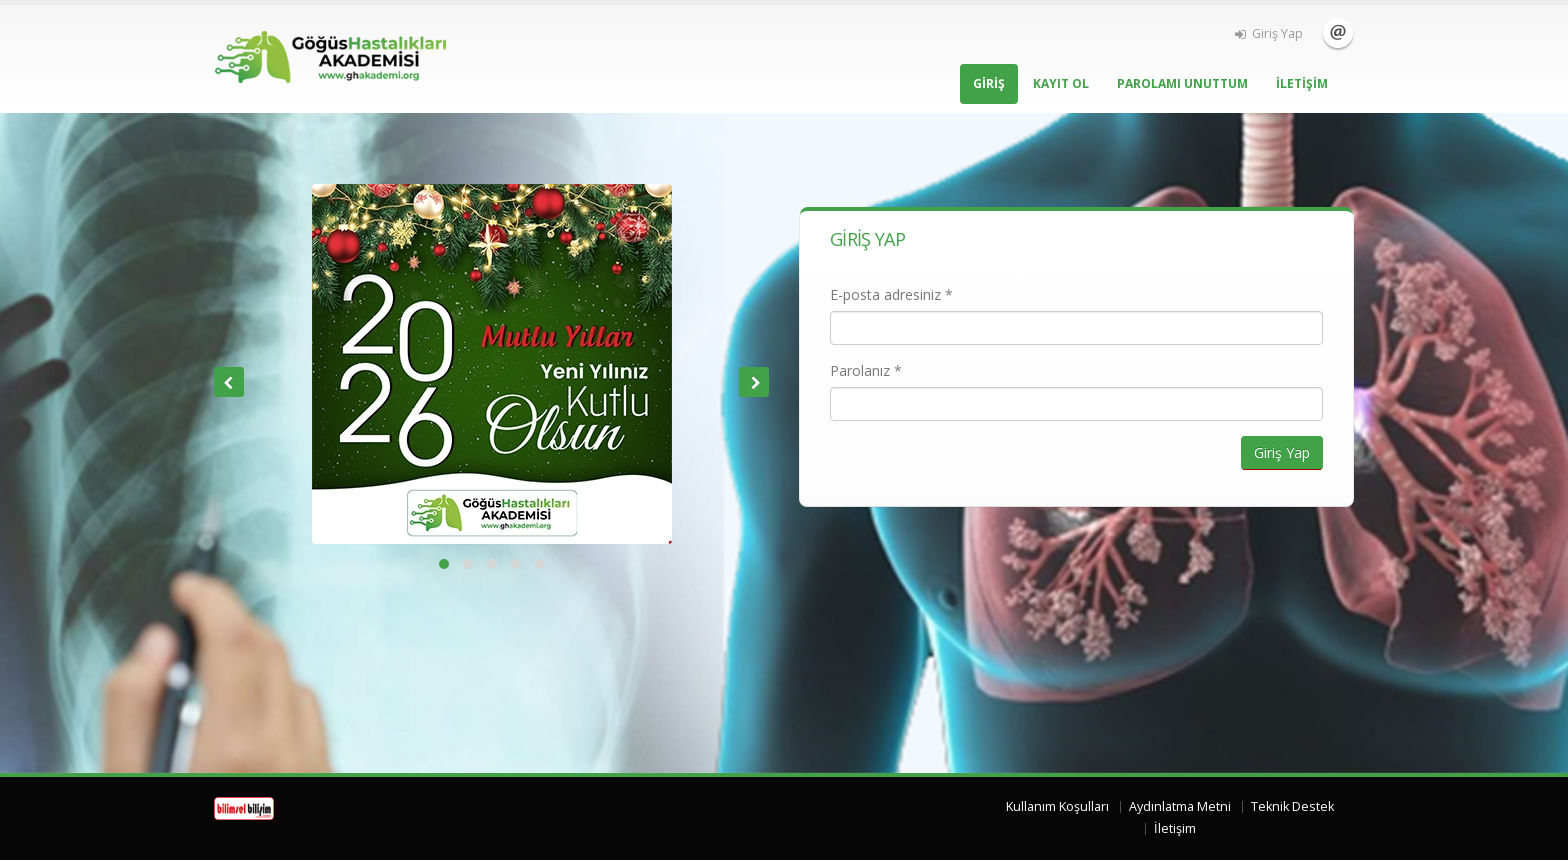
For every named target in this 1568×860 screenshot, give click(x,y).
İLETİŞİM (1302, 83)
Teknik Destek (1292, 806)
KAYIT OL (1061, 83)
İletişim (1338, 33)
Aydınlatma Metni (1180, 806)
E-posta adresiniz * (891, 294)
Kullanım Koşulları (1057, 806)
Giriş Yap (1269, 33)
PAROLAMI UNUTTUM (1182, 83)
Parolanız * (866, 370)
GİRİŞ (989, 83)
